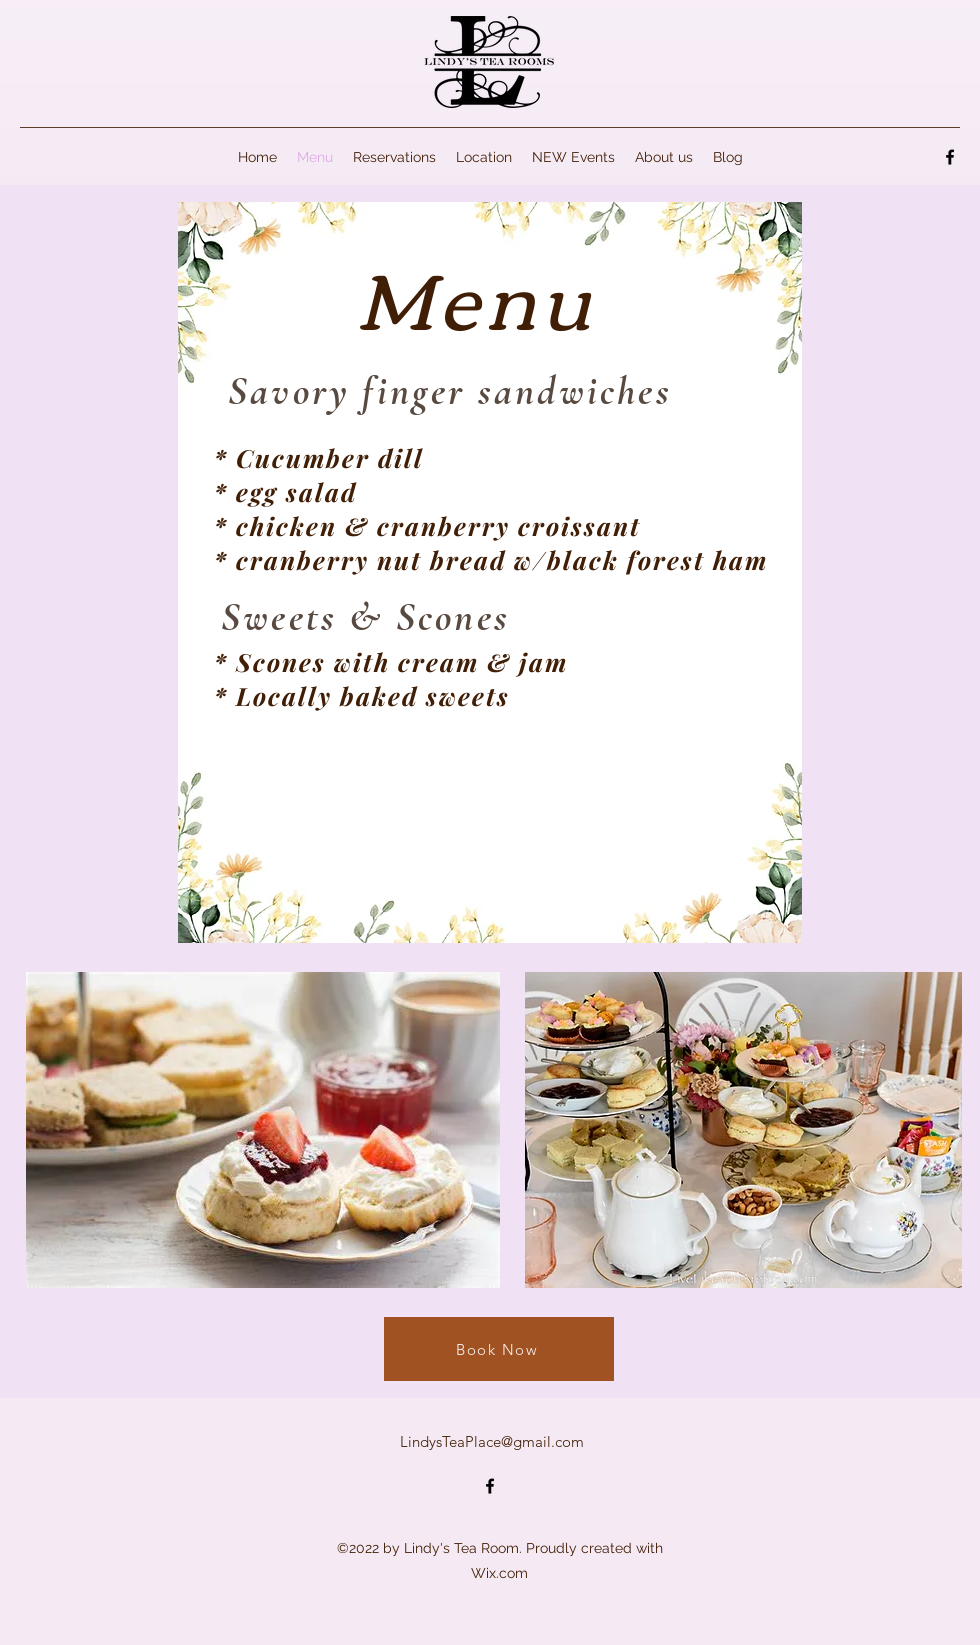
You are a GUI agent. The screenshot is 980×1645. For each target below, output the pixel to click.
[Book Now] (499, 1349)
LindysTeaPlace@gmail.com (492, 1441)
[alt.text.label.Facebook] (950, 157)
